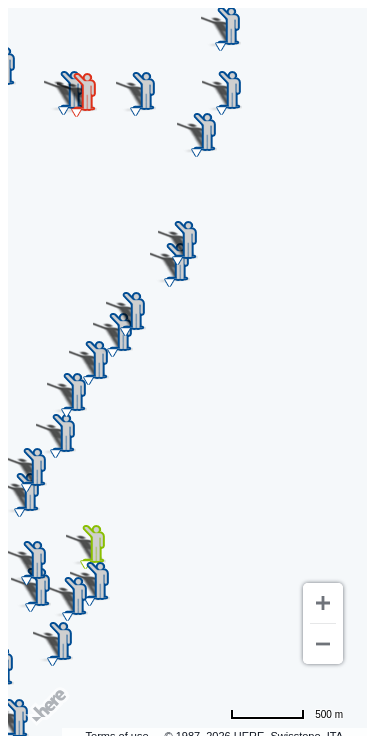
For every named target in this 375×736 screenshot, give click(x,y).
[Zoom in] (323, 603)
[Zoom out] (323, 644)
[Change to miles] (286, 714)
